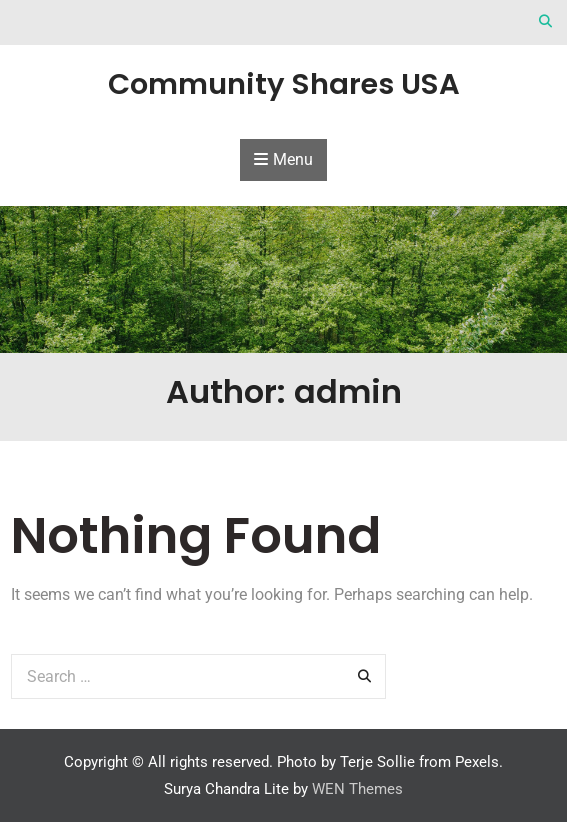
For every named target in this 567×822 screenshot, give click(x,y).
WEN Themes (357, 789)
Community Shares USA (284, 84)
